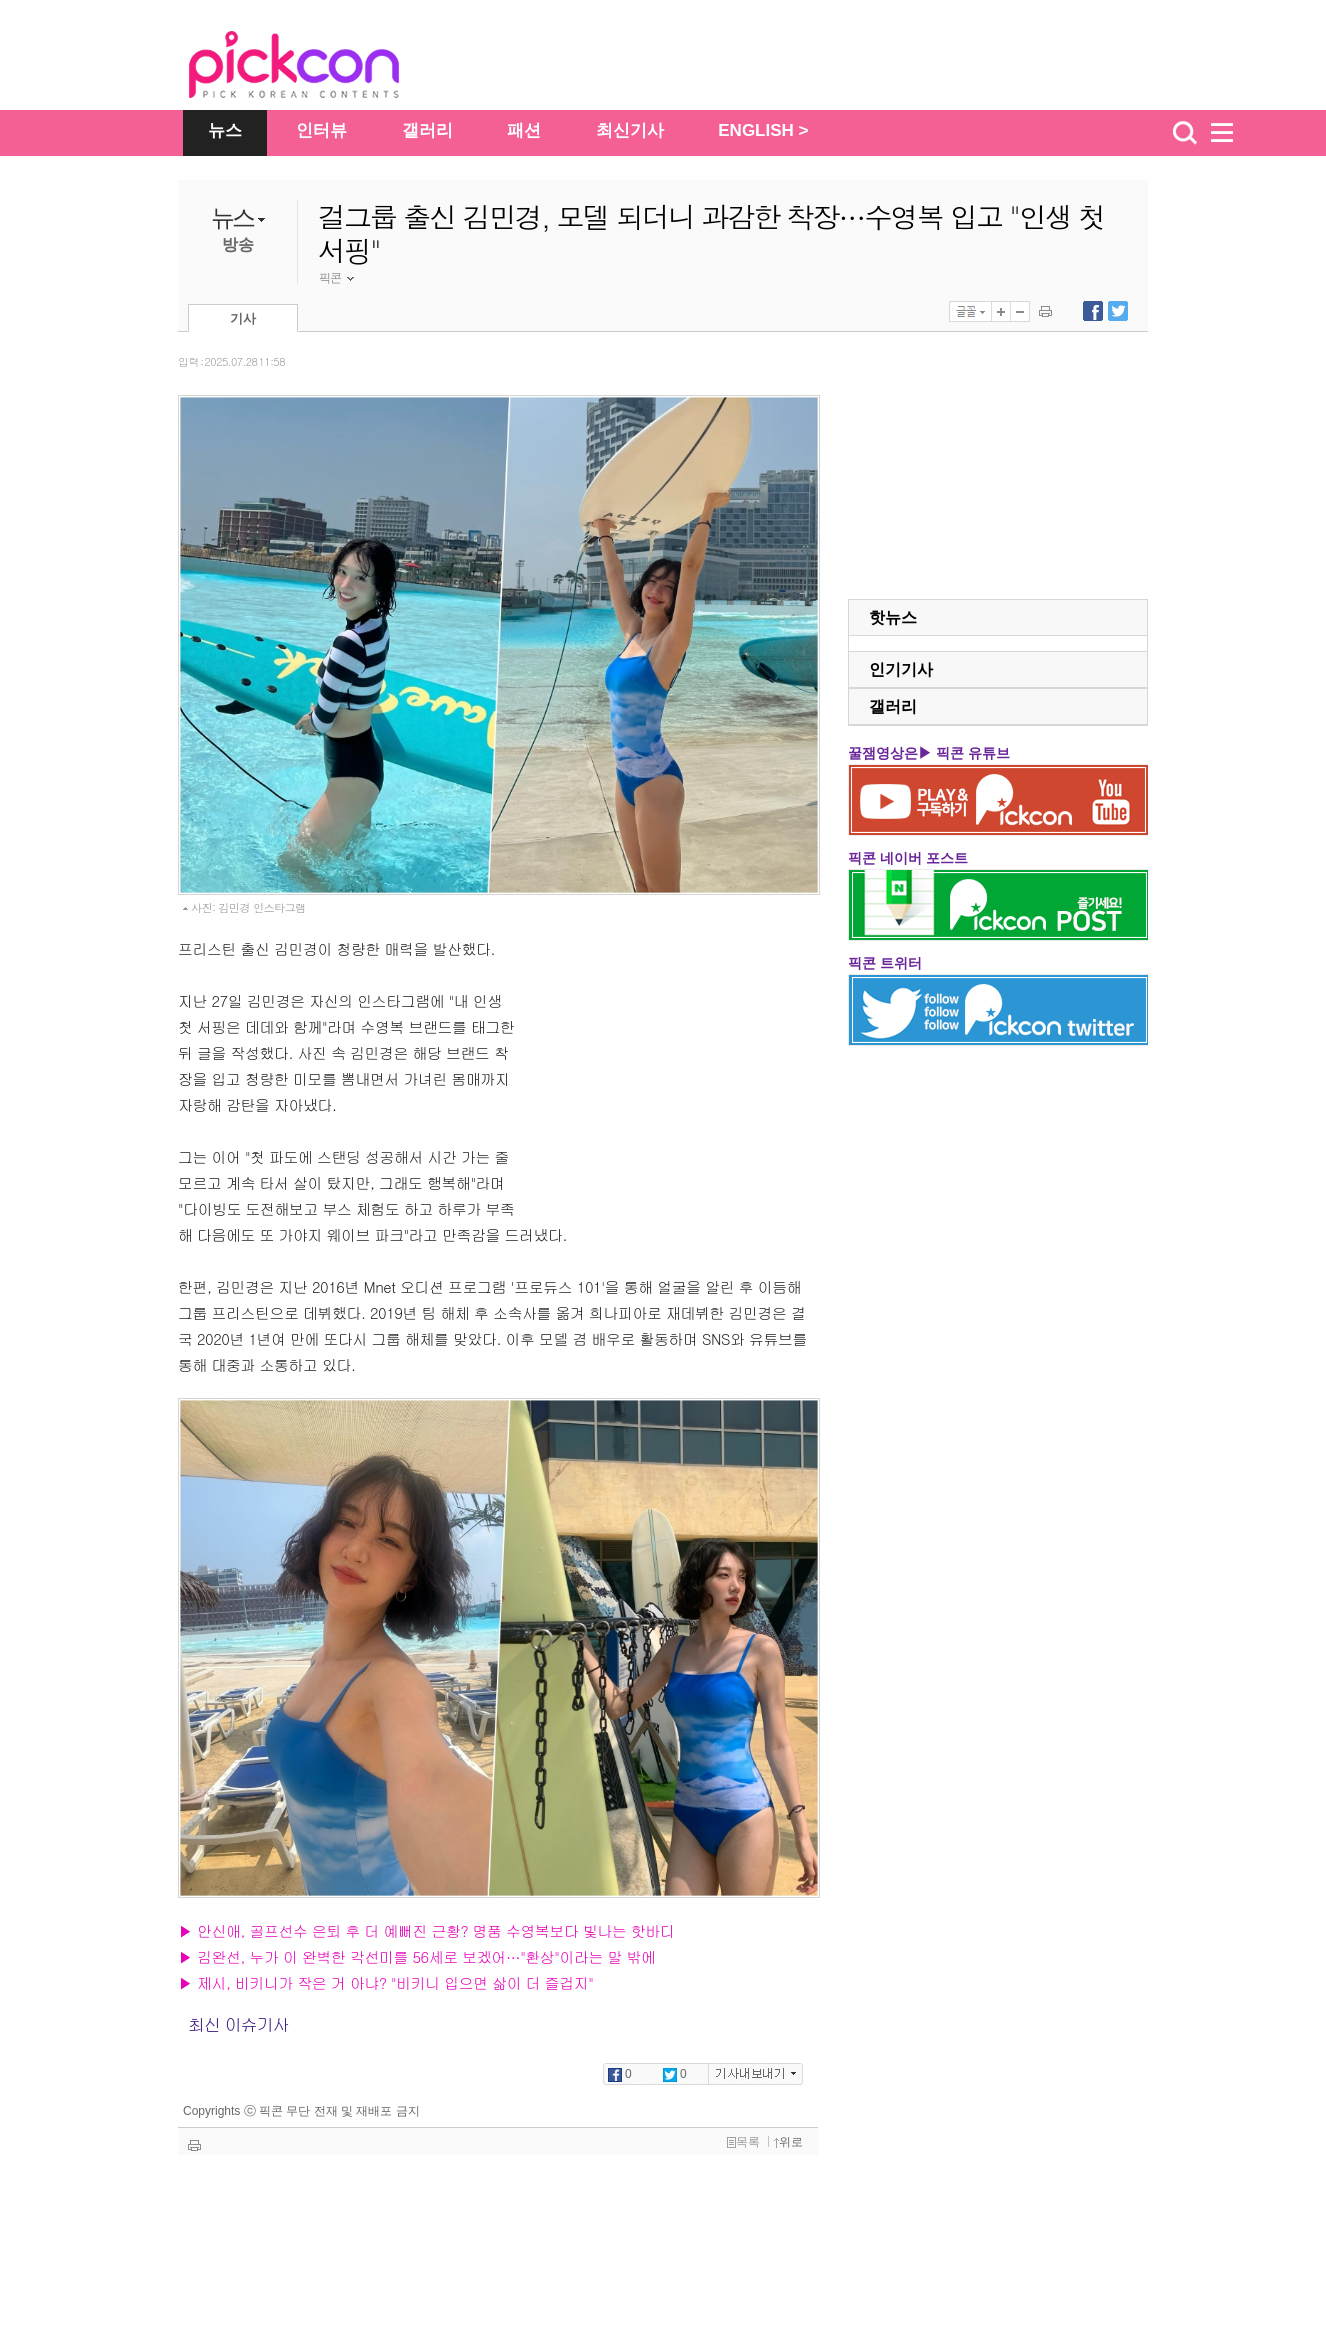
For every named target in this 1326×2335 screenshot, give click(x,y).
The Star (324, 68)
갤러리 (427, 130)
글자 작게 (1020, 311)
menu (1231, 133)
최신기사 (630, 130)
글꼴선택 (970, 311)
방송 (238, 244)
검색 (1185, 133)
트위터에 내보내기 (1118, 311)
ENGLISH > (763, 130)
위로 (788, 2142)
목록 (743, 2142)
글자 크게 (1001, 311)
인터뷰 (321, 130)
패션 (524, 130)
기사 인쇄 (1045, 311)
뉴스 (225, 130)
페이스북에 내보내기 (1093, 311)
